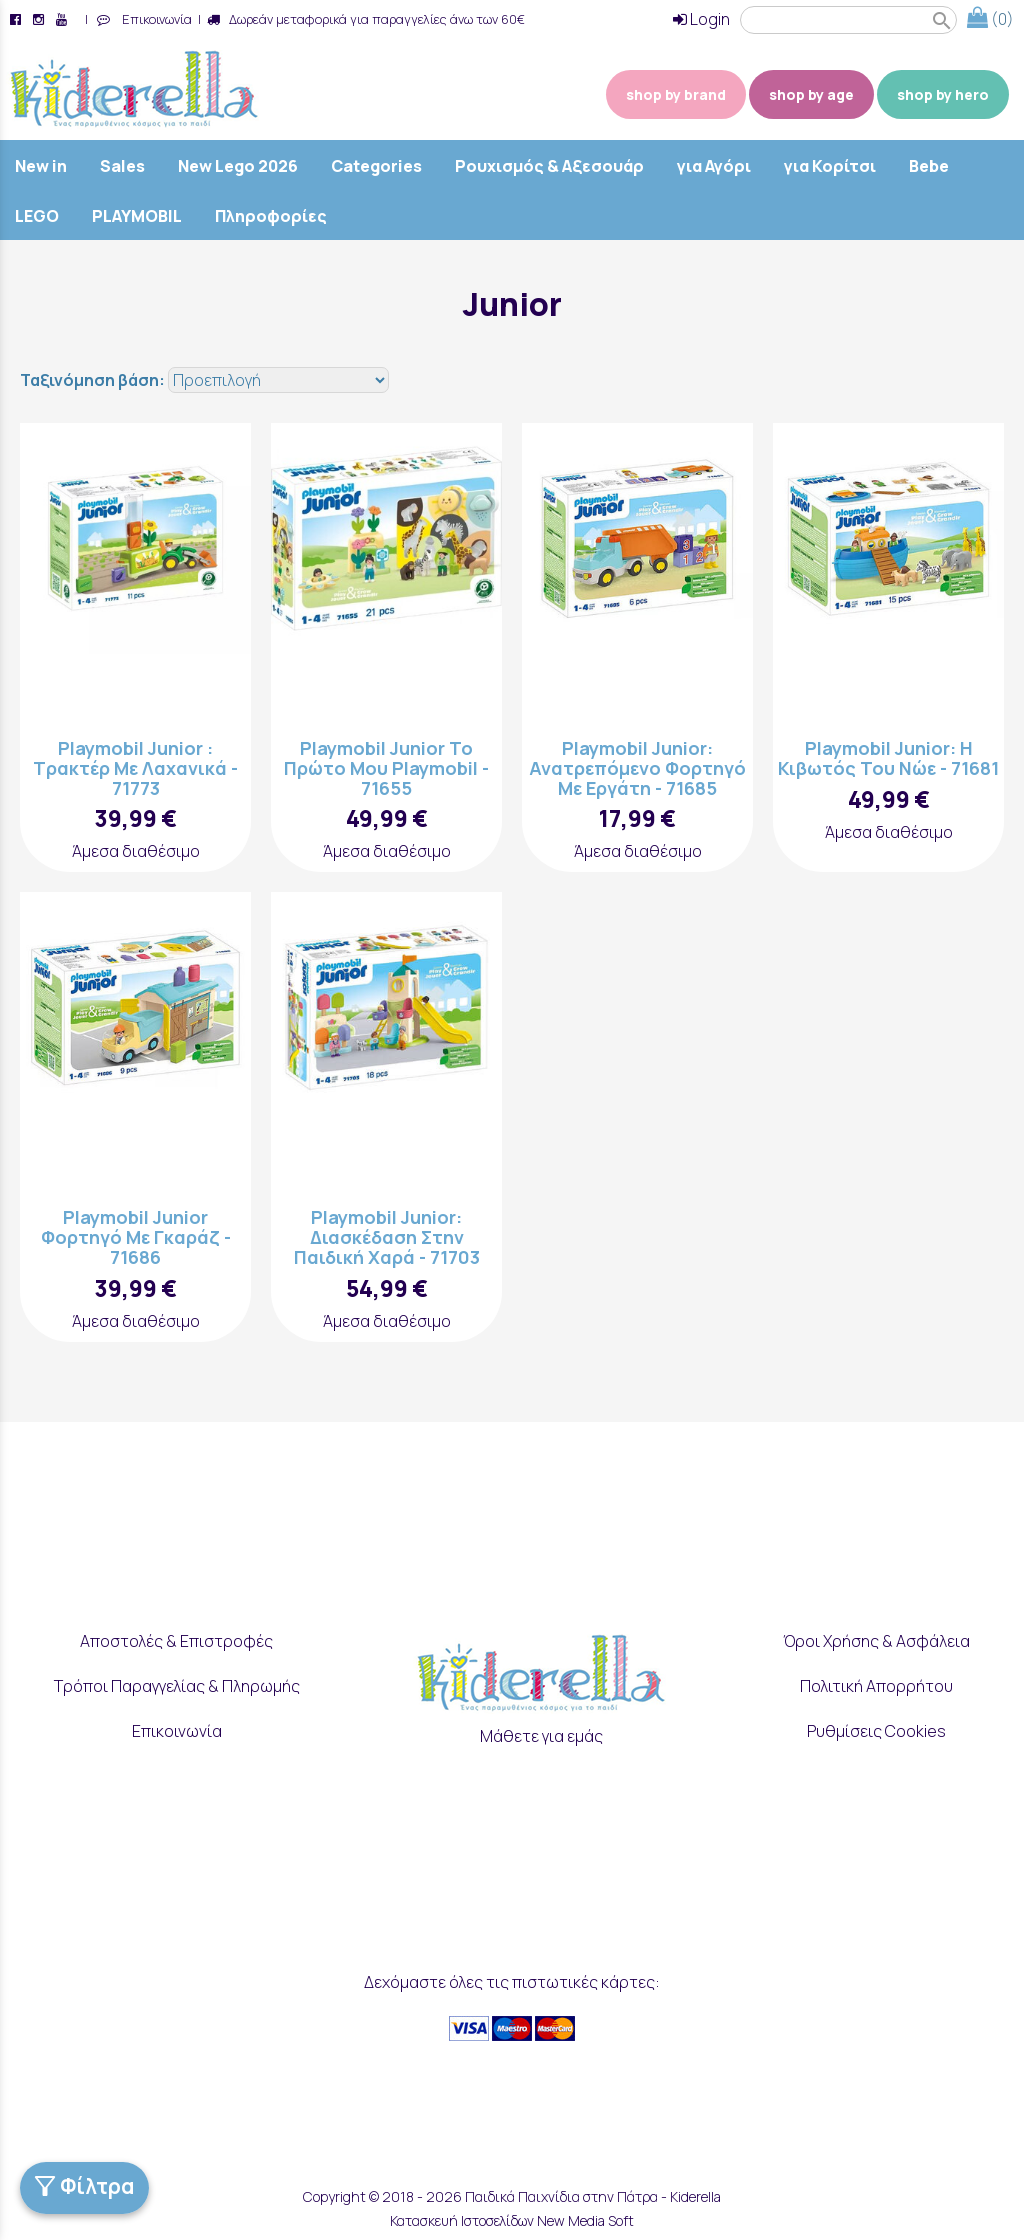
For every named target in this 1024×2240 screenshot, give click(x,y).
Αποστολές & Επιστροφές (176, 1642)
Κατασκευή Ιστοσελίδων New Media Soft (512, 2220)
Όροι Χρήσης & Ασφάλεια (876, 1642)
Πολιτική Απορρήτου (876, 1686)
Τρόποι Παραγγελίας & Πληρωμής (177, 1686)
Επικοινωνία (154, 19)
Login (701, 19)
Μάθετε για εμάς (541, 1736)
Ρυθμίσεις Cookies (876, 1731)
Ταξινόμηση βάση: (94, 380)
